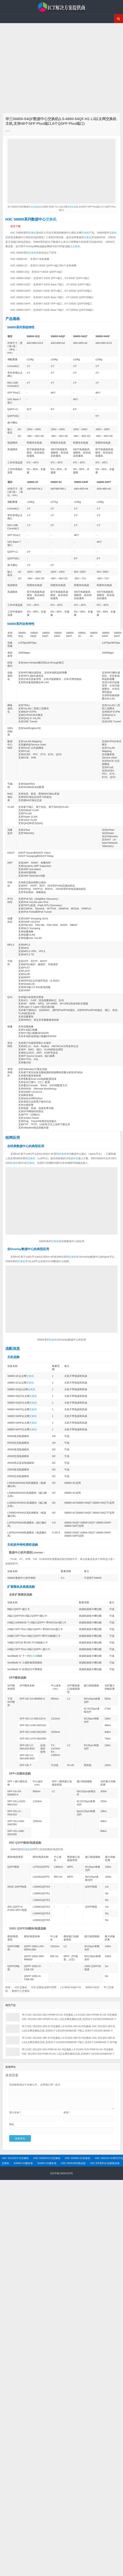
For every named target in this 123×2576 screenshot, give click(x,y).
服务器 (74, 1158)
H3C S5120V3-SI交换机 (15, 2158)
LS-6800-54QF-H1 (70, 1987)
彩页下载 (15, 226)
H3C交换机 (21, 1987)
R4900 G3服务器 (23, 2163)
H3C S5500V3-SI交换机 (46, 2158)
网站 (11, 2124)
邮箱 (67, 2112)
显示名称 (15, 2112)
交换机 (36, 207)
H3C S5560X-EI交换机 (77, 2158)
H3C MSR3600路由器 (73, 2163)
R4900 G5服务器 (47, 2163)
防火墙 (33, 1655)
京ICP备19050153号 (61, 2173)
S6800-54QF (92, 1987)
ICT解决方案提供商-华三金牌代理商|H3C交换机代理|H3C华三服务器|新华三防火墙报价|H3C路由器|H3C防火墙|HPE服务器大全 (61, 7)
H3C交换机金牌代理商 (44, 1987)
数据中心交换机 (21, 1990)
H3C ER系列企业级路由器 (105, 2163)
